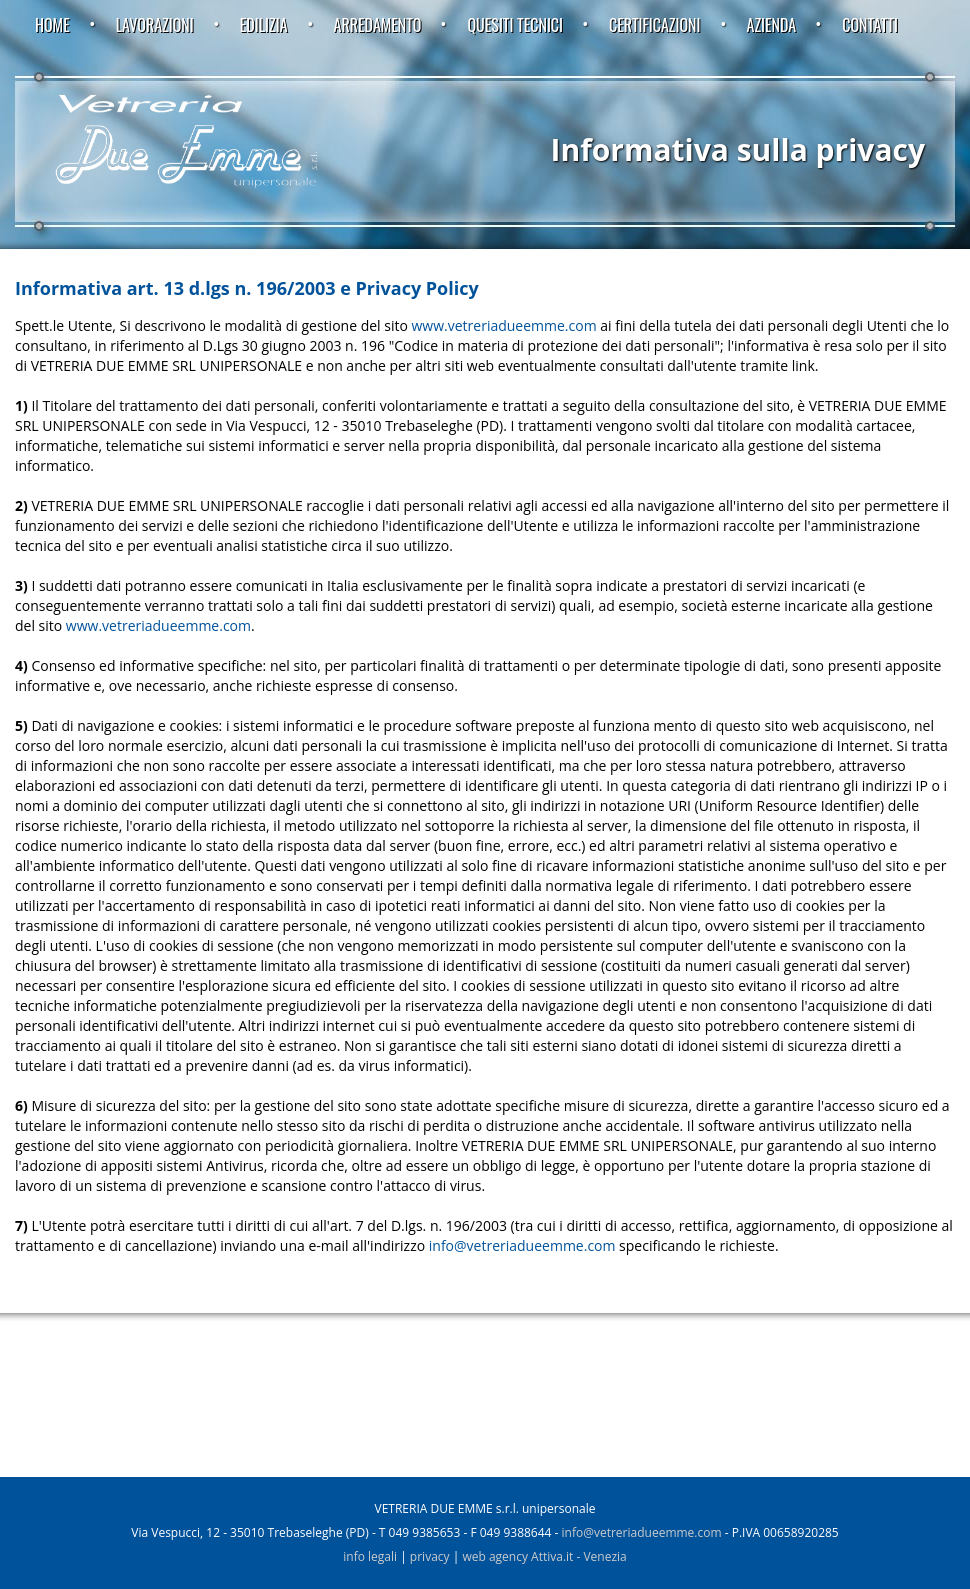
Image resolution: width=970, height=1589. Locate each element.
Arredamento (378, 25)
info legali (370, 1556)
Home (52, 25)
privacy (430, 1556)
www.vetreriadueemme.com (504, 325)
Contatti (870, 25)
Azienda (772, 25)
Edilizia (264, 25)
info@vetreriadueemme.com (522, 1245)
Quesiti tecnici (515, 25)
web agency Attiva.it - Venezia (544, 1556)
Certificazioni (654, 25)
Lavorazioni (155, 25)
